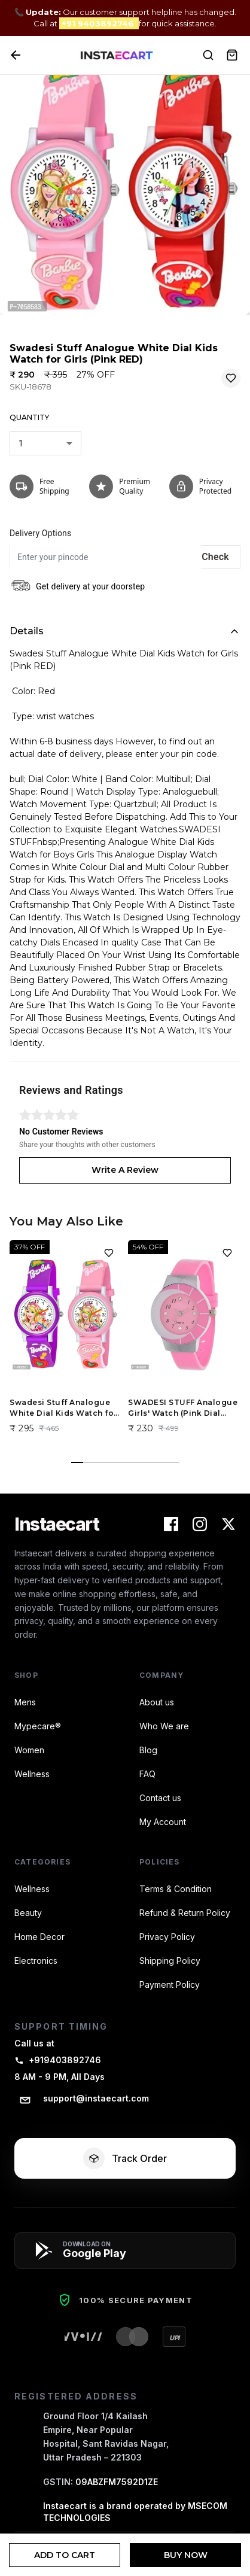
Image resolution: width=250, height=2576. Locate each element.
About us (156, 1702)
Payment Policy (169, 1984)
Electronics (35, 1960)
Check (215, 556)
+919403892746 (57, 2060)
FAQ (147, 1774)
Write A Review (125, 1169)
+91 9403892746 (99, 23)
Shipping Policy (169, 1960)
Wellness (32, 1774)
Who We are (164, 1726)
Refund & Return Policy (184, 1913)
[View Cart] (232, 55)
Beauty (28, 1913)
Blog (148, 1750)
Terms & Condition (175, 1889)
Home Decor (39, 1937)
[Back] (15, 55)
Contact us (160, 1798)
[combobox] (45, 443)
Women (29, 1750)
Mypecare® (37, 1726)
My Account (162, 1822)
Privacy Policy (167, 1937)
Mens (25, 1702)
